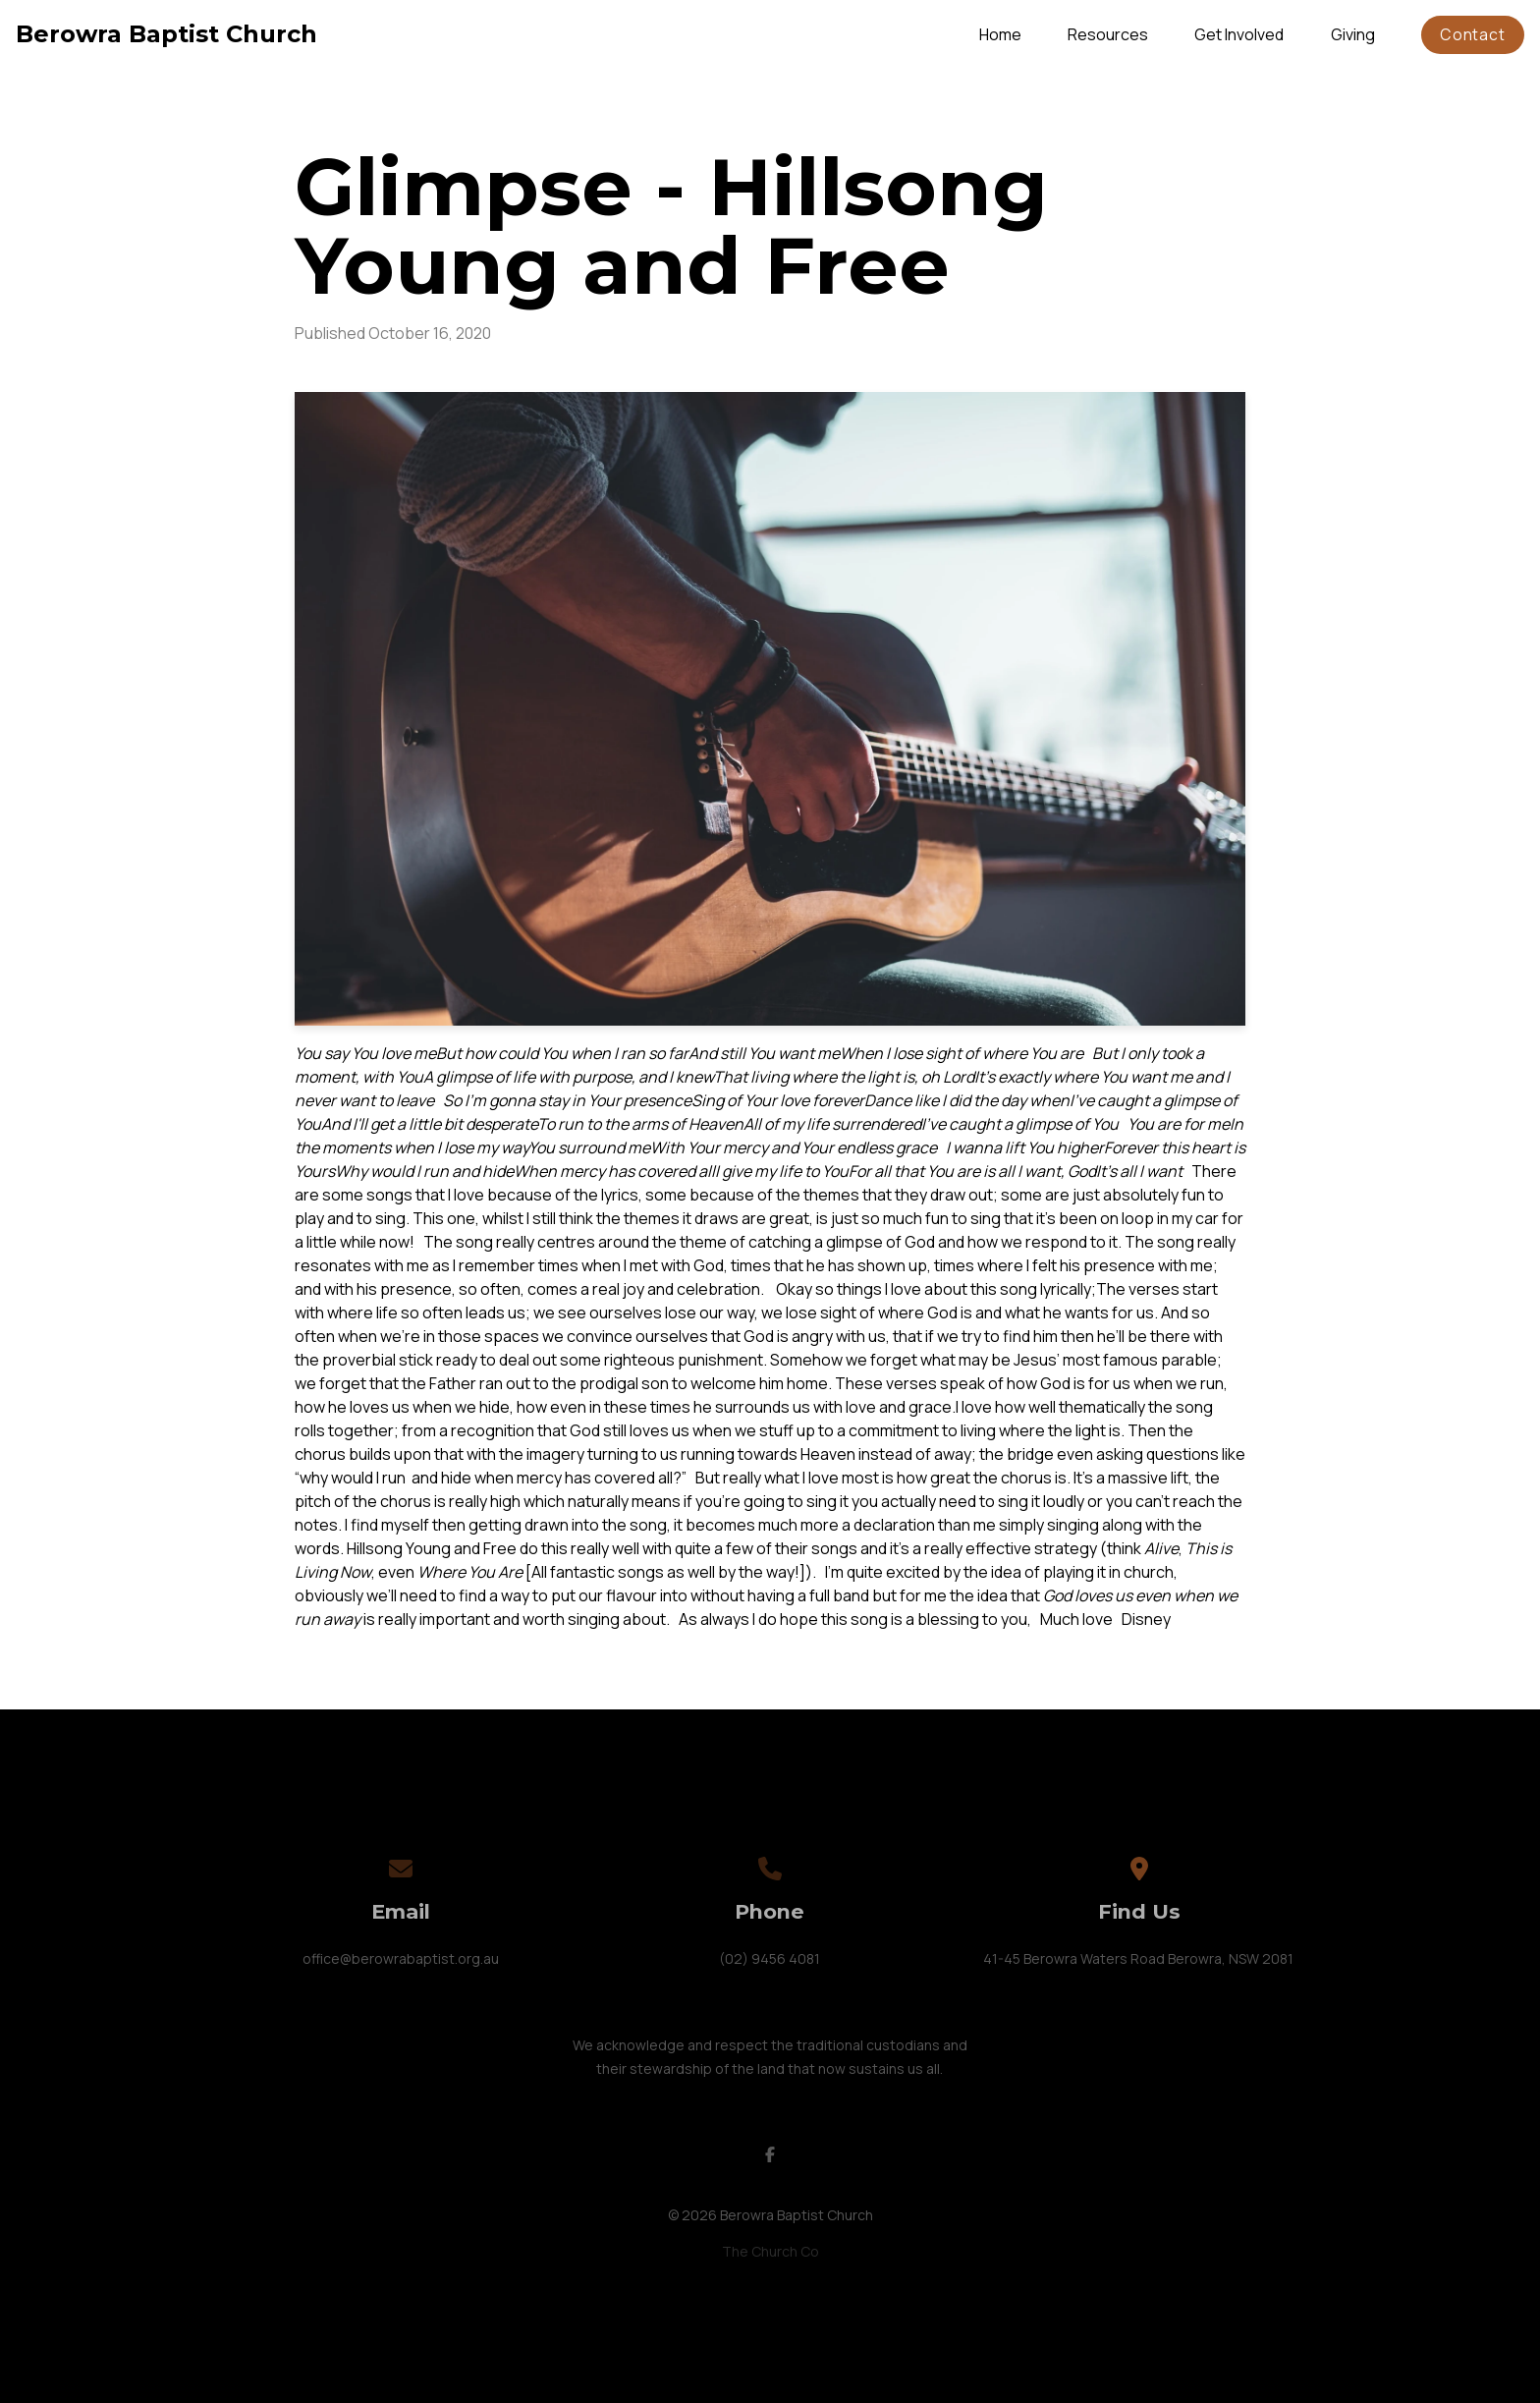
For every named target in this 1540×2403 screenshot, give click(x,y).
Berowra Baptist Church (166, 34)
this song (854, 1619)
